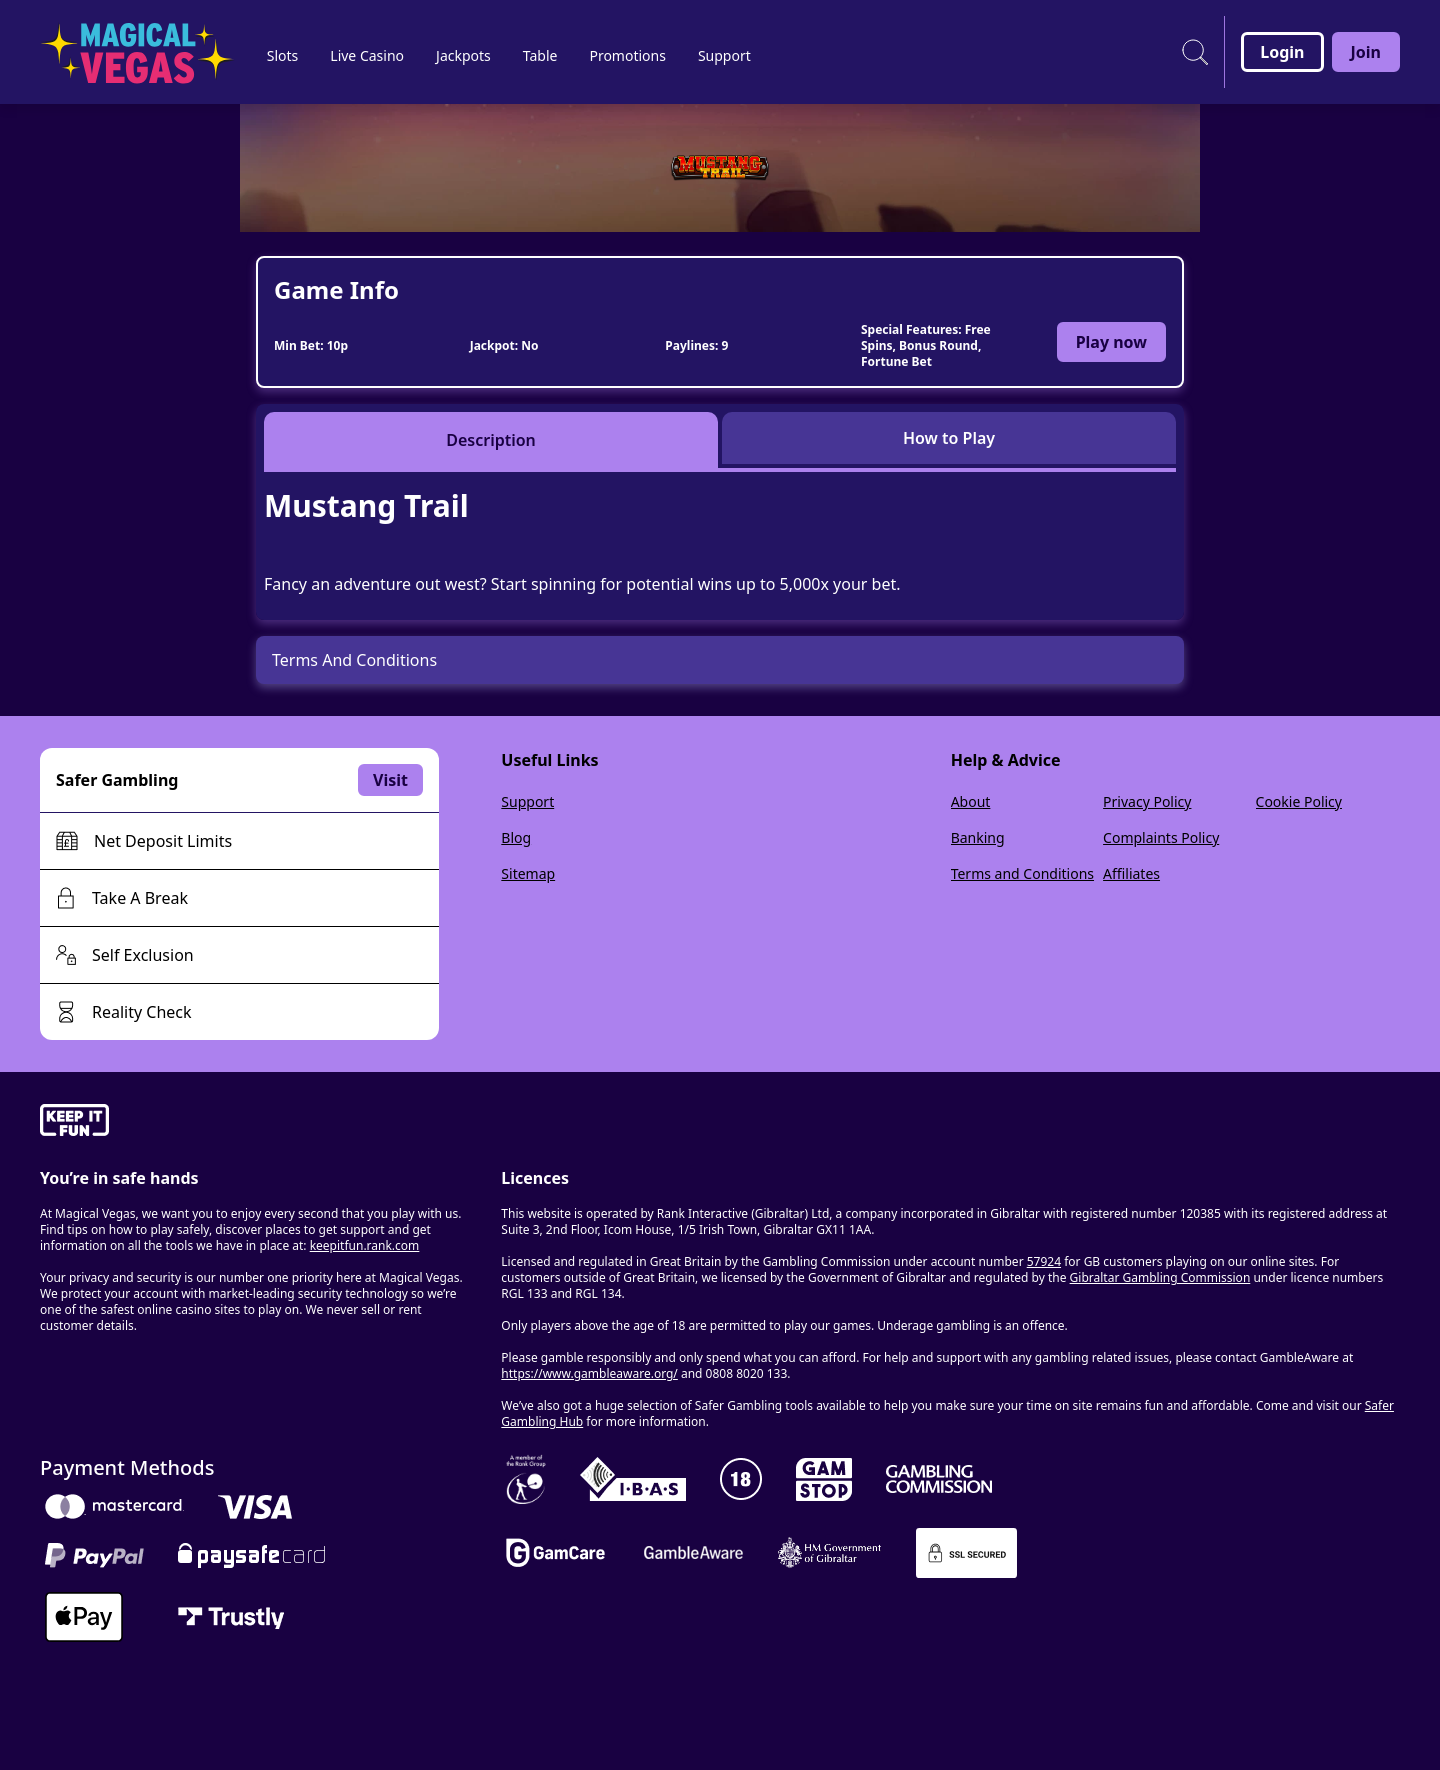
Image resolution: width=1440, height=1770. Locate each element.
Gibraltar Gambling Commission (1160, 1277)
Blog (516, 837)
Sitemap (528, 873)
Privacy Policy (1147, 801)
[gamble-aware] (258, 1123)
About (971, 801)
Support (527, 801)
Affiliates (1131, 873)
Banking (978, 837)
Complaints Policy (1161, 837)
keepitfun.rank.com (365, 1245)
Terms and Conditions (1022, 873)
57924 (1044, 1261)
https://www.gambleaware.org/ (589, 1373)
